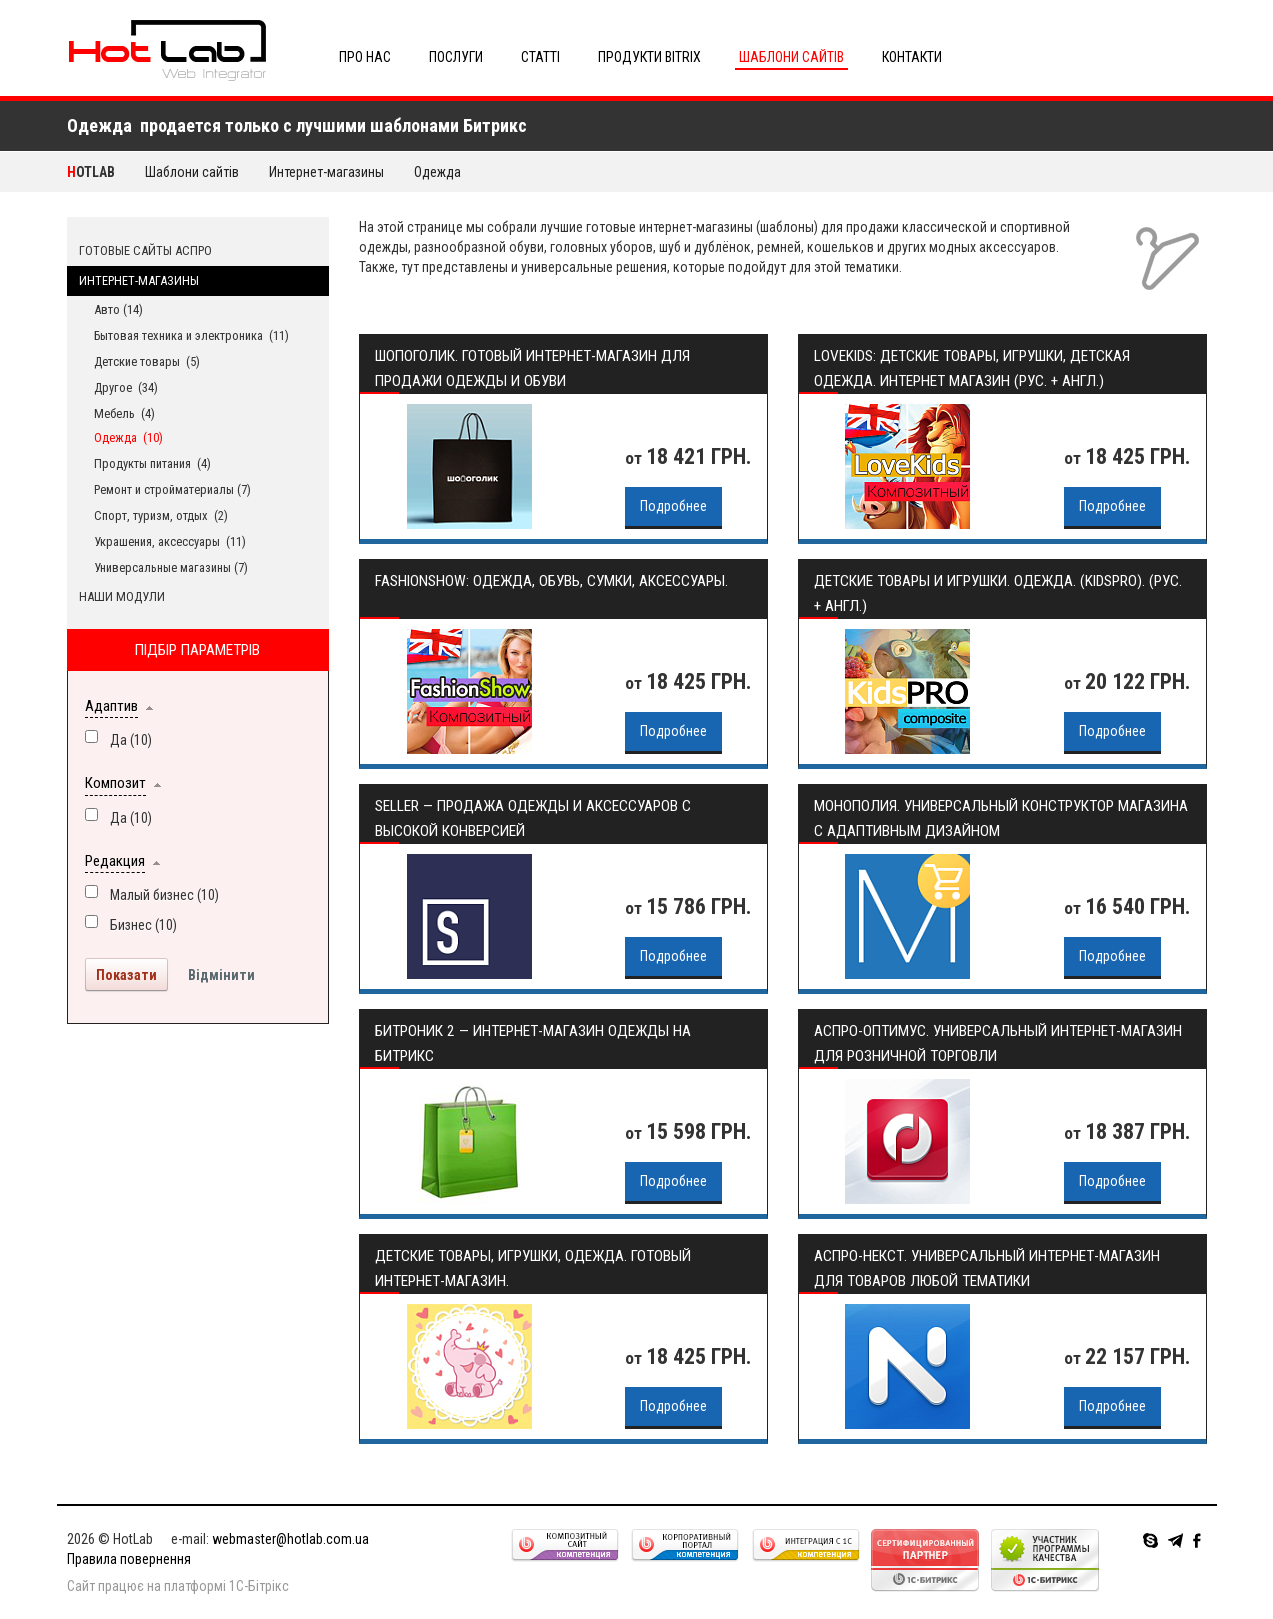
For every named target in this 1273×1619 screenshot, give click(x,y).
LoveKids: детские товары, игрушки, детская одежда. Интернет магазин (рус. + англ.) (972, 368)
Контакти (912, 57)
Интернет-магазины (326, 172)
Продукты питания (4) (152, 463)
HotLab (91, 172)
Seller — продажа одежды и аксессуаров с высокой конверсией (533, 818)
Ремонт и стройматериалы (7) (172, 489)
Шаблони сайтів (791, 57)
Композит (115, 783)
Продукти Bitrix (649, 57)
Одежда (439, 172)
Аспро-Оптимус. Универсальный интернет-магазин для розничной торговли (998, 1043)
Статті (540, 57)
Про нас (365, 57)
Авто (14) (118, 309)
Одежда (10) (128, 437)
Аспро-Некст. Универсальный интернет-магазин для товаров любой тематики (987, 1268)
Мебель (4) (124, 413)
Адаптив (111, 706)
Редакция (115, 861)
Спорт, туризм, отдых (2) (161, 515)
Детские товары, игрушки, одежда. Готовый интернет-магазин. (533, 1268)
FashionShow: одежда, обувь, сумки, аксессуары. (551, 581)
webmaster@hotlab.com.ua (290, 1539)
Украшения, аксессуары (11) (170, 541)
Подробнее (673, 506)
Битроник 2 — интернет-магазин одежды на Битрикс (533, 1043)
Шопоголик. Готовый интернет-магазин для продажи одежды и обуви (532, 368)
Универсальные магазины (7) (171, 567)
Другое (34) (126, 387)
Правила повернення (129, 1559)
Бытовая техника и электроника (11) (191, 335)
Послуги (456, 57)
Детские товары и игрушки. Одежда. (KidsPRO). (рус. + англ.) (998, 593)
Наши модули (122, 596)
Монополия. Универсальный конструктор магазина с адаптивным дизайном (1001, 818)
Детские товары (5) (147, 361)
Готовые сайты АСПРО (145, 250)
